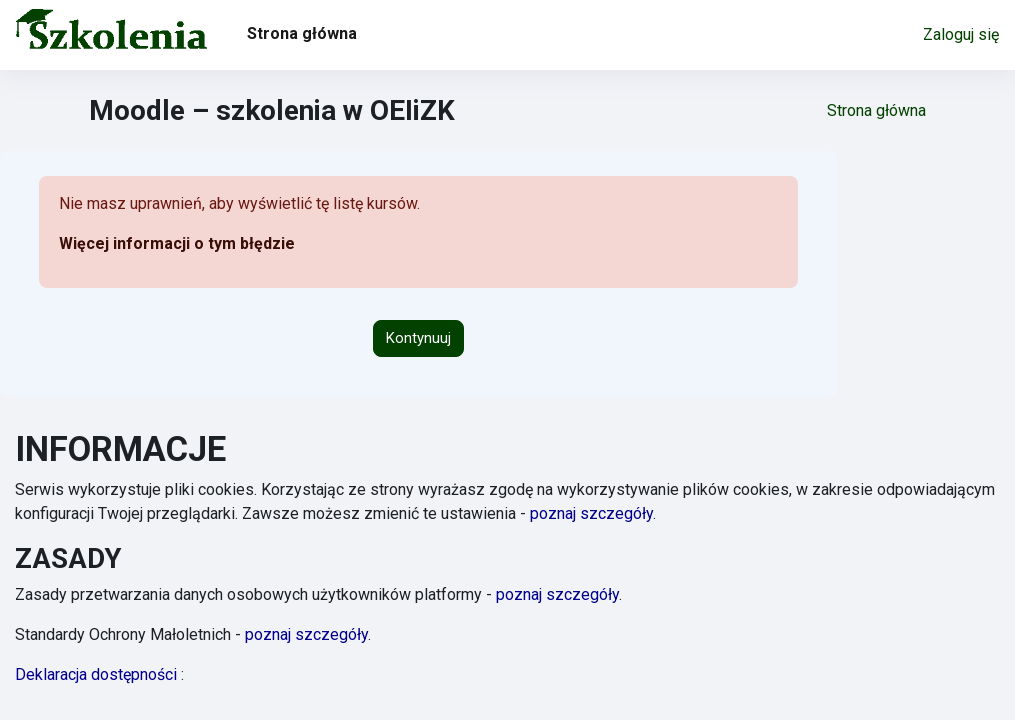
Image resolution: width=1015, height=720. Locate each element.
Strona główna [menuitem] (302, 33)
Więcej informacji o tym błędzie (177, 243)
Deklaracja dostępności (99, 674)
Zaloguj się (961, 34)
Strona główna (876, 110)
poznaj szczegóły (591, 513)
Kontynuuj (418, 338)
